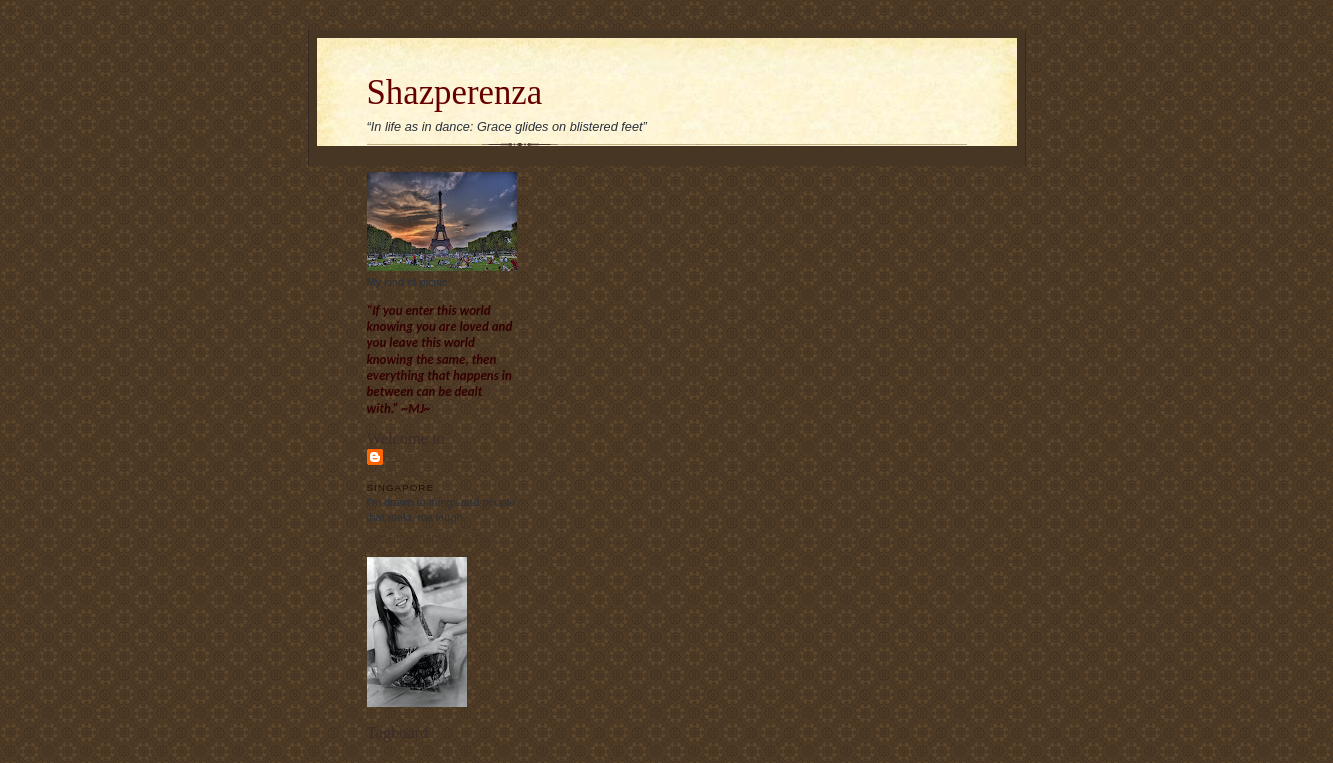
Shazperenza (455, 92)
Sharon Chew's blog (435, 464)
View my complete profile (427, 537)
